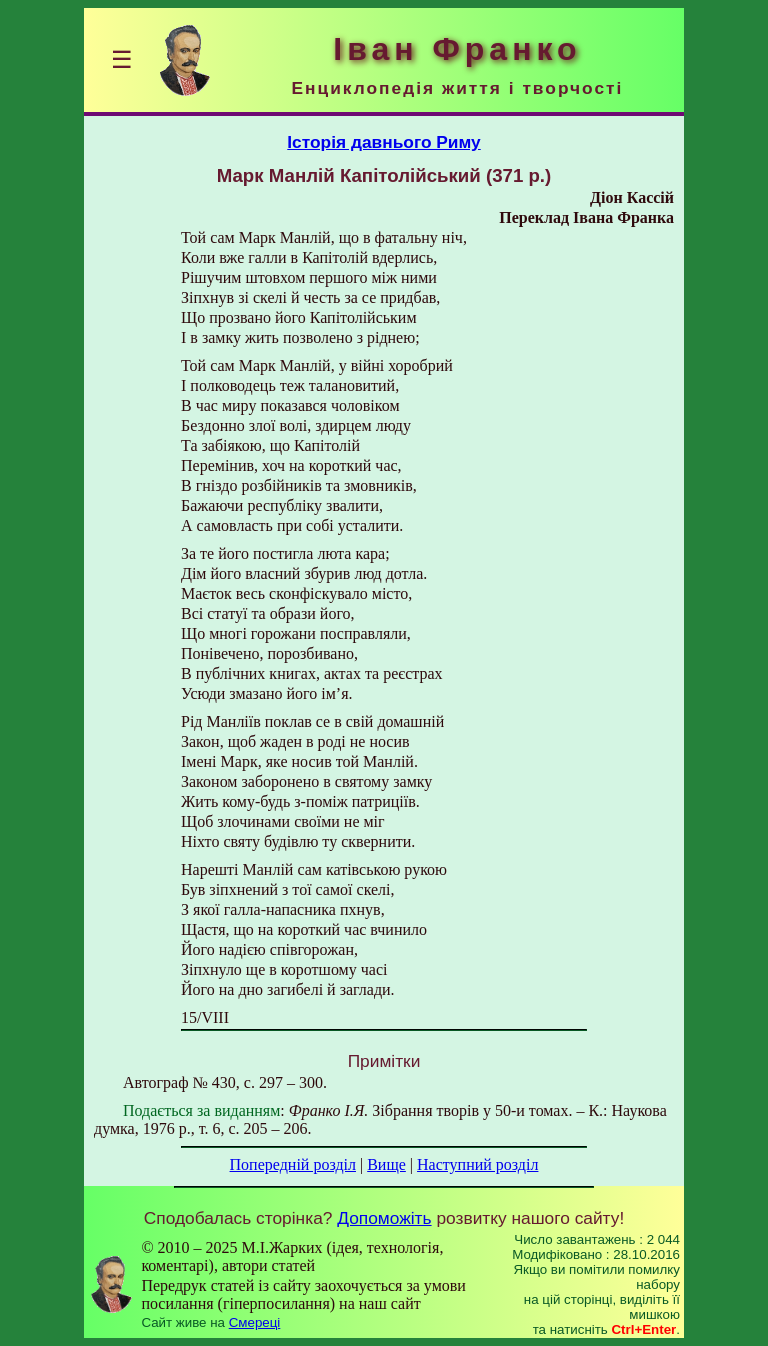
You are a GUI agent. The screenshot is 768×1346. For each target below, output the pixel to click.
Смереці (255, 1322)
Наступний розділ (477, 1164)
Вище (386, 1164)
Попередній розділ (293, 1164)
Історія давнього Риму (383, 142)
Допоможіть (384, 1218)
